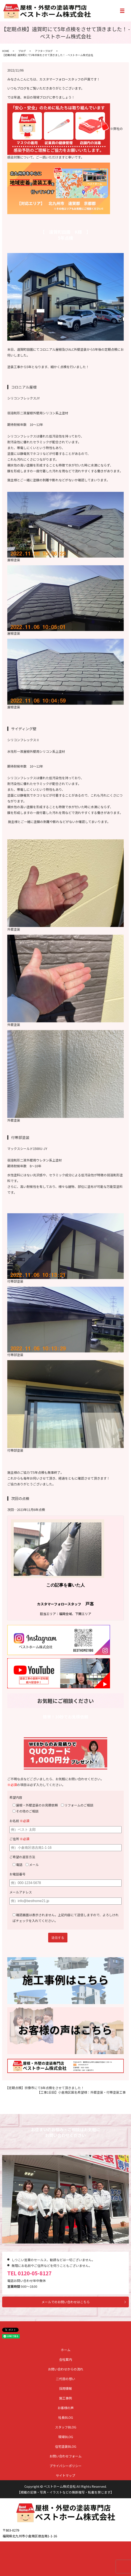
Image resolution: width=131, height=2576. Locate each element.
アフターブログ (44, 51)
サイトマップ (65, 2475)
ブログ (22, 51)
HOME (5, 51)
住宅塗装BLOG (65, 2446)
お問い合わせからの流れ (65, 2369)
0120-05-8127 (35, 2273)
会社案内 (65, 2359)
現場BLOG (65, 2436)
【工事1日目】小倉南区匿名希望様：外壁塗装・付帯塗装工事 (81, 2092)
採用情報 (65, 2388)
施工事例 (65, 2398)
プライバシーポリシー (65, 2465)
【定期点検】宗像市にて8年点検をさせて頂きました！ (44, 2087)
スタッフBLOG (65, 2427)
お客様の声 (66, 2407)
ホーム (65, 2349)
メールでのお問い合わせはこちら (66, 2302)
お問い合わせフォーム (65, 2456)
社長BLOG (65, 2417)
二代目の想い (65, 2378)
